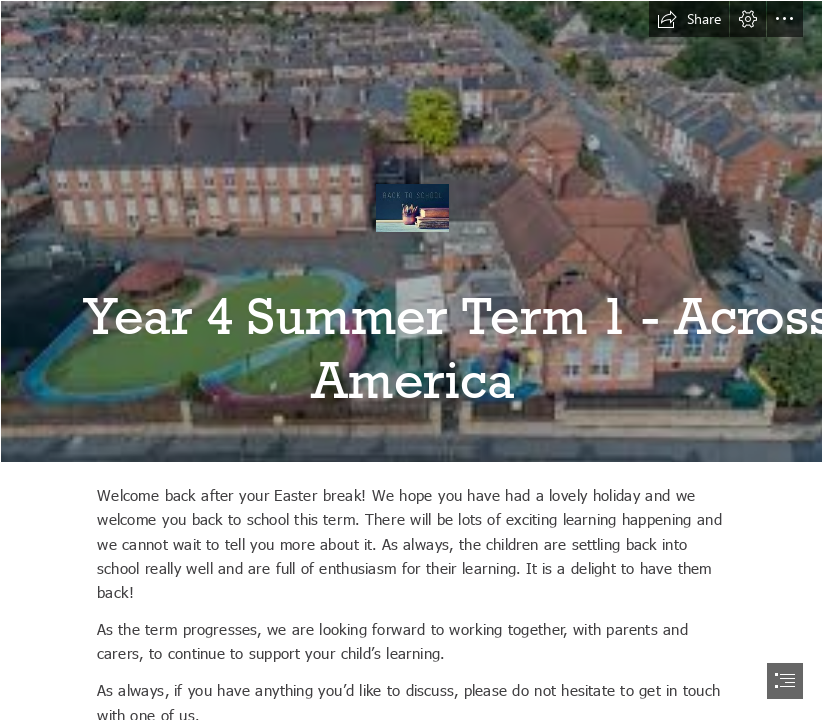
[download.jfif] (411, 231)
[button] (689, 19)
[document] (411, 360)
